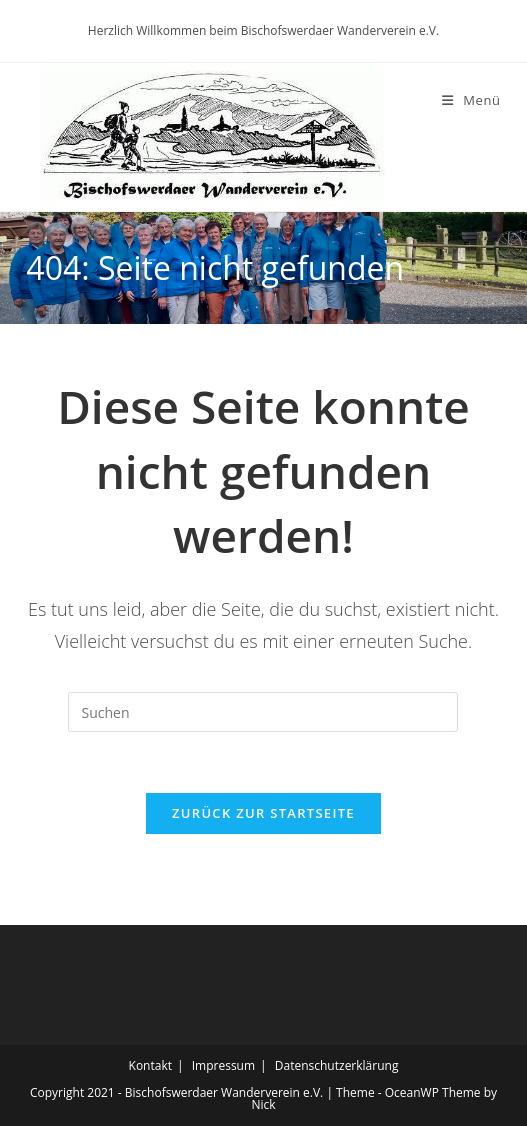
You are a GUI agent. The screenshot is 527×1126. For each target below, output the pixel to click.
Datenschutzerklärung (337, 1065)
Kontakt (150, 1065)
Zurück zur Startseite (263, 813)
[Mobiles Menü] (471, 100)
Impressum (223, 1065)
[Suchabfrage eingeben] (263, 712)
